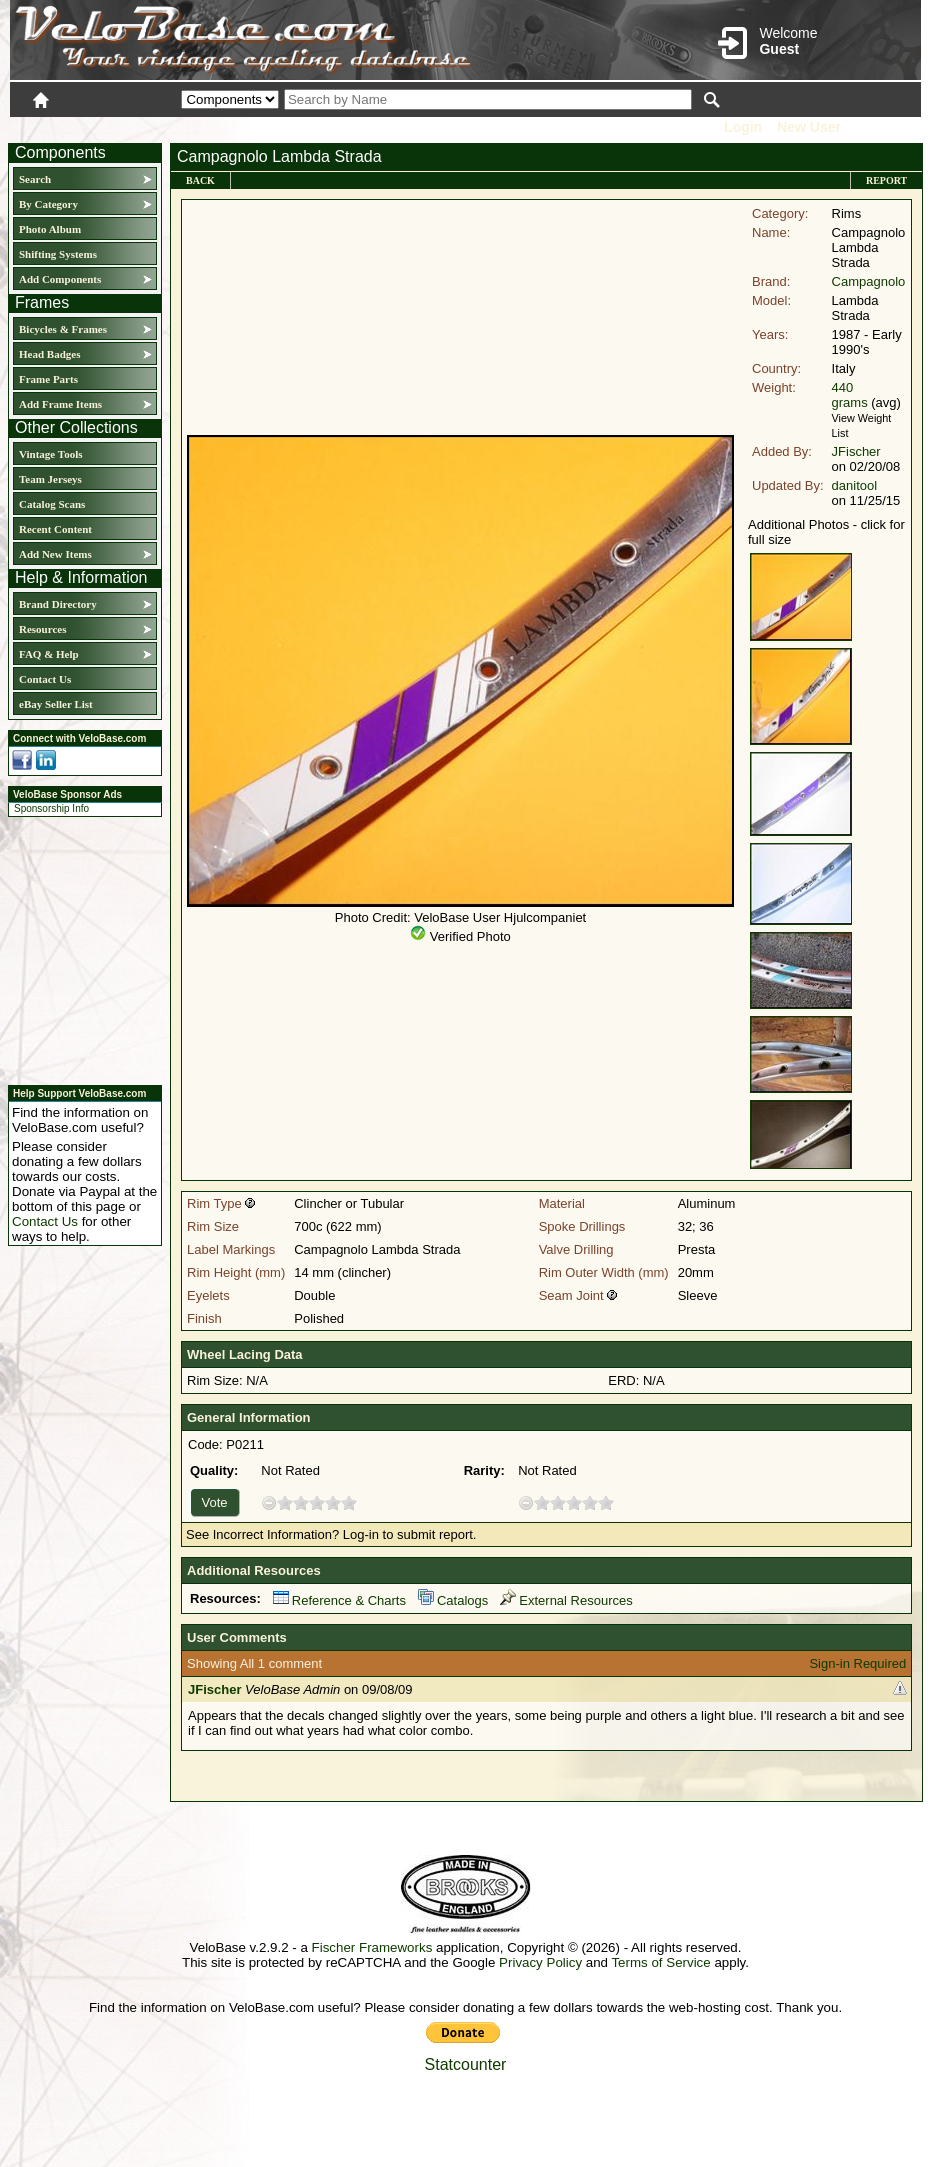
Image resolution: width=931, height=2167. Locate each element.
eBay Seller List (56, 704)
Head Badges (49, 354)
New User (809, 127)
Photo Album (50, 229)
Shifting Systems (58, 254)
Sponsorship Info (51, 808)
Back (200, 180)
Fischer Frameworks (372, 1947)
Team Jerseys (50, 479)
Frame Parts (48, 379)
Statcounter (466, 2064)
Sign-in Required (857, 1663)
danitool (855, 485)
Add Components (60, 279)
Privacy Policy (540, 1962)
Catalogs (453, 1600)
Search (35, 179)
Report (886, 180)
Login (743, 127)
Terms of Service (660, 1962)
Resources (42, 629)
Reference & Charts (339, 1600)
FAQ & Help (49, 654)
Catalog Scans (52, 504)
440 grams (850, 395)
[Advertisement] (79, 948)
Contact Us (45, 679)
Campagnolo (869, 281)
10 (349, 1502)
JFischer (856, 451)
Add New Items (55, 554)
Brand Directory (58, 604)
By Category (48, 204)
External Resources (566, 1600)
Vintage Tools (50, 454)
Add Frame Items (60, 404)
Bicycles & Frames (64, 329)
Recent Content (55, 529)
